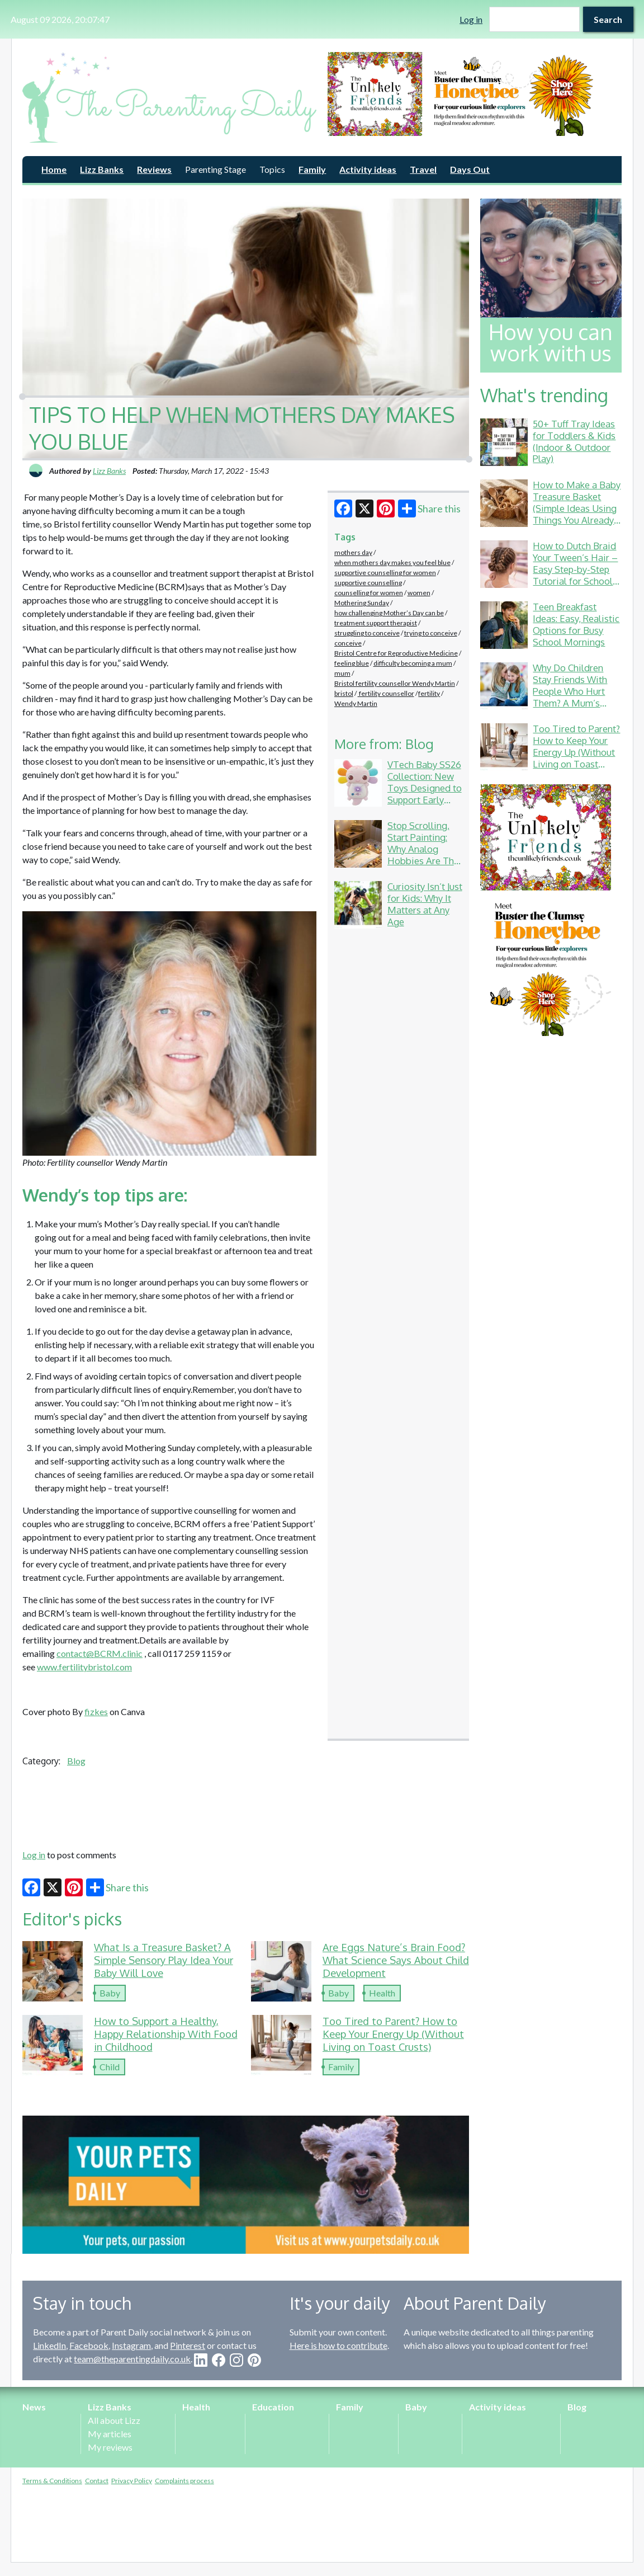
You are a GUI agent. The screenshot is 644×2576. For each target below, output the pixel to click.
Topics (272, 169)
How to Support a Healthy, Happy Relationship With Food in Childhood (166, 2033)
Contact (96, 2480)
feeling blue (351, 663)
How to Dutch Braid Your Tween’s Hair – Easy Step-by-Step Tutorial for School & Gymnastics (575, 569)
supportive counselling (368, 582)
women (419, 592)
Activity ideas (367, 169)
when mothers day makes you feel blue (392, 562)
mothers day (353, 552)
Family (312, 169)
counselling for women (368, 592)
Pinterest (187, 2345)
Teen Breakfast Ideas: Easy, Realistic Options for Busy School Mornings (576, 624)
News (34, 2406)
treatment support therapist (375, 623)
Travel (423, 169)
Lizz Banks (102, 169)
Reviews (154, 169)
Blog (76, 1760)
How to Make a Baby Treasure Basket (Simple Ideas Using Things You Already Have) (577, 508)
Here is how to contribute (338, 2345)
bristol (343, 693)
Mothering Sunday (361, 603)
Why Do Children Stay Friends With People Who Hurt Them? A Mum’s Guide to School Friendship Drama (570, 697)
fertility (429, 693)
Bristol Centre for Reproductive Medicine (396, 653)
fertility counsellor (386, 693)
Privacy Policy (131, 2480)
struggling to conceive (367, 633)
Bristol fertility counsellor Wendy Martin (394, 683)
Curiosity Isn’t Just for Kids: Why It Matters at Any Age (424, 903)
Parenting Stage (215, 169)
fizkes (96, 1711)
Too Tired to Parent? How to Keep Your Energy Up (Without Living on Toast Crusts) (393, 2033)
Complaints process (184, 2480)
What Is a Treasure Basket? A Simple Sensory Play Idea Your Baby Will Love (163, 1960)
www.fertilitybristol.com (84, 1666)
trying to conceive (430, 633)
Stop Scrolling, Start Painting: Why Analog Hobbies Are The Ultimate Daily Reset (423, 854)
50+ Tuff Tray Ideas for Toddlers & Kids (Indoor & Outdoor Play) (574, 441)
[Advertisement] (245, 1806)
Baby (110, 1993)
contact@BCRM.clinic (99, 1653)
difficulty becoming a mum (412, 663)
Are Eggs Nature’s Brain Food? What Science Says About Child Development (396, 1960)
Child (110, 2066)
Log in (471, 19)
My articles (109, 2433)
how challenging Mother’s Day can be (389, 613)
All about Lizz (114, 2420)
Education (273, 2406)
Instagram (131, 2345)
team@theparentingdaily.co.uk (132, 2358)
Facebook (88, 2345)
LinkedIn (49, 2345)
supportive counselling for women (385, 572)
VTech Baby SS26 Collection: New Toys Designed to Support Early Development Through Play (424, 793)
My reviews (110, 2447)
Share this (429, 508)
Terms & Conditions (52, 2480)
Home (54, 169)
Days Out (470, 169)
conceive (348, 643)
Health (382, 1993)
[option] (475, 94)
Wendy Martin (355, 703)
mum (342, 673)
